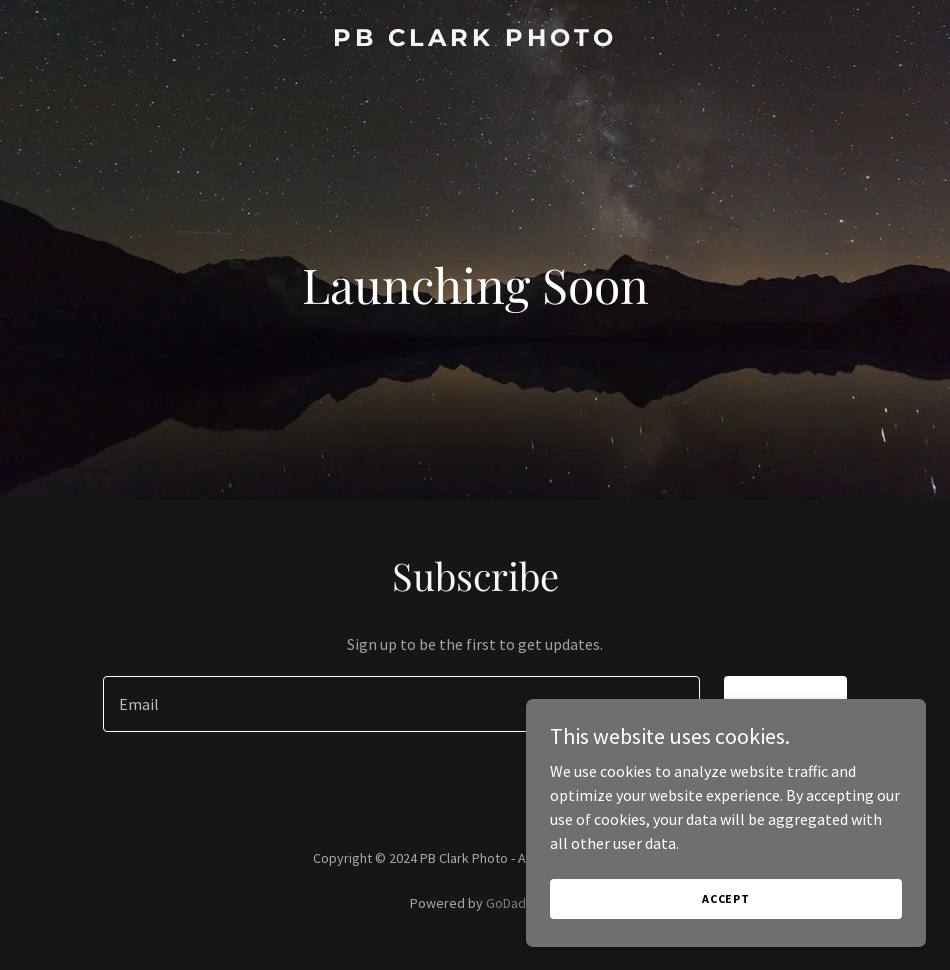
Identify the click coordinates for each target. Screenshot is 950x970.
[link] (475, 40)
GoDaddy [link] (513, 903)
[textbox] (401, 704)
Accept (726, 898)
